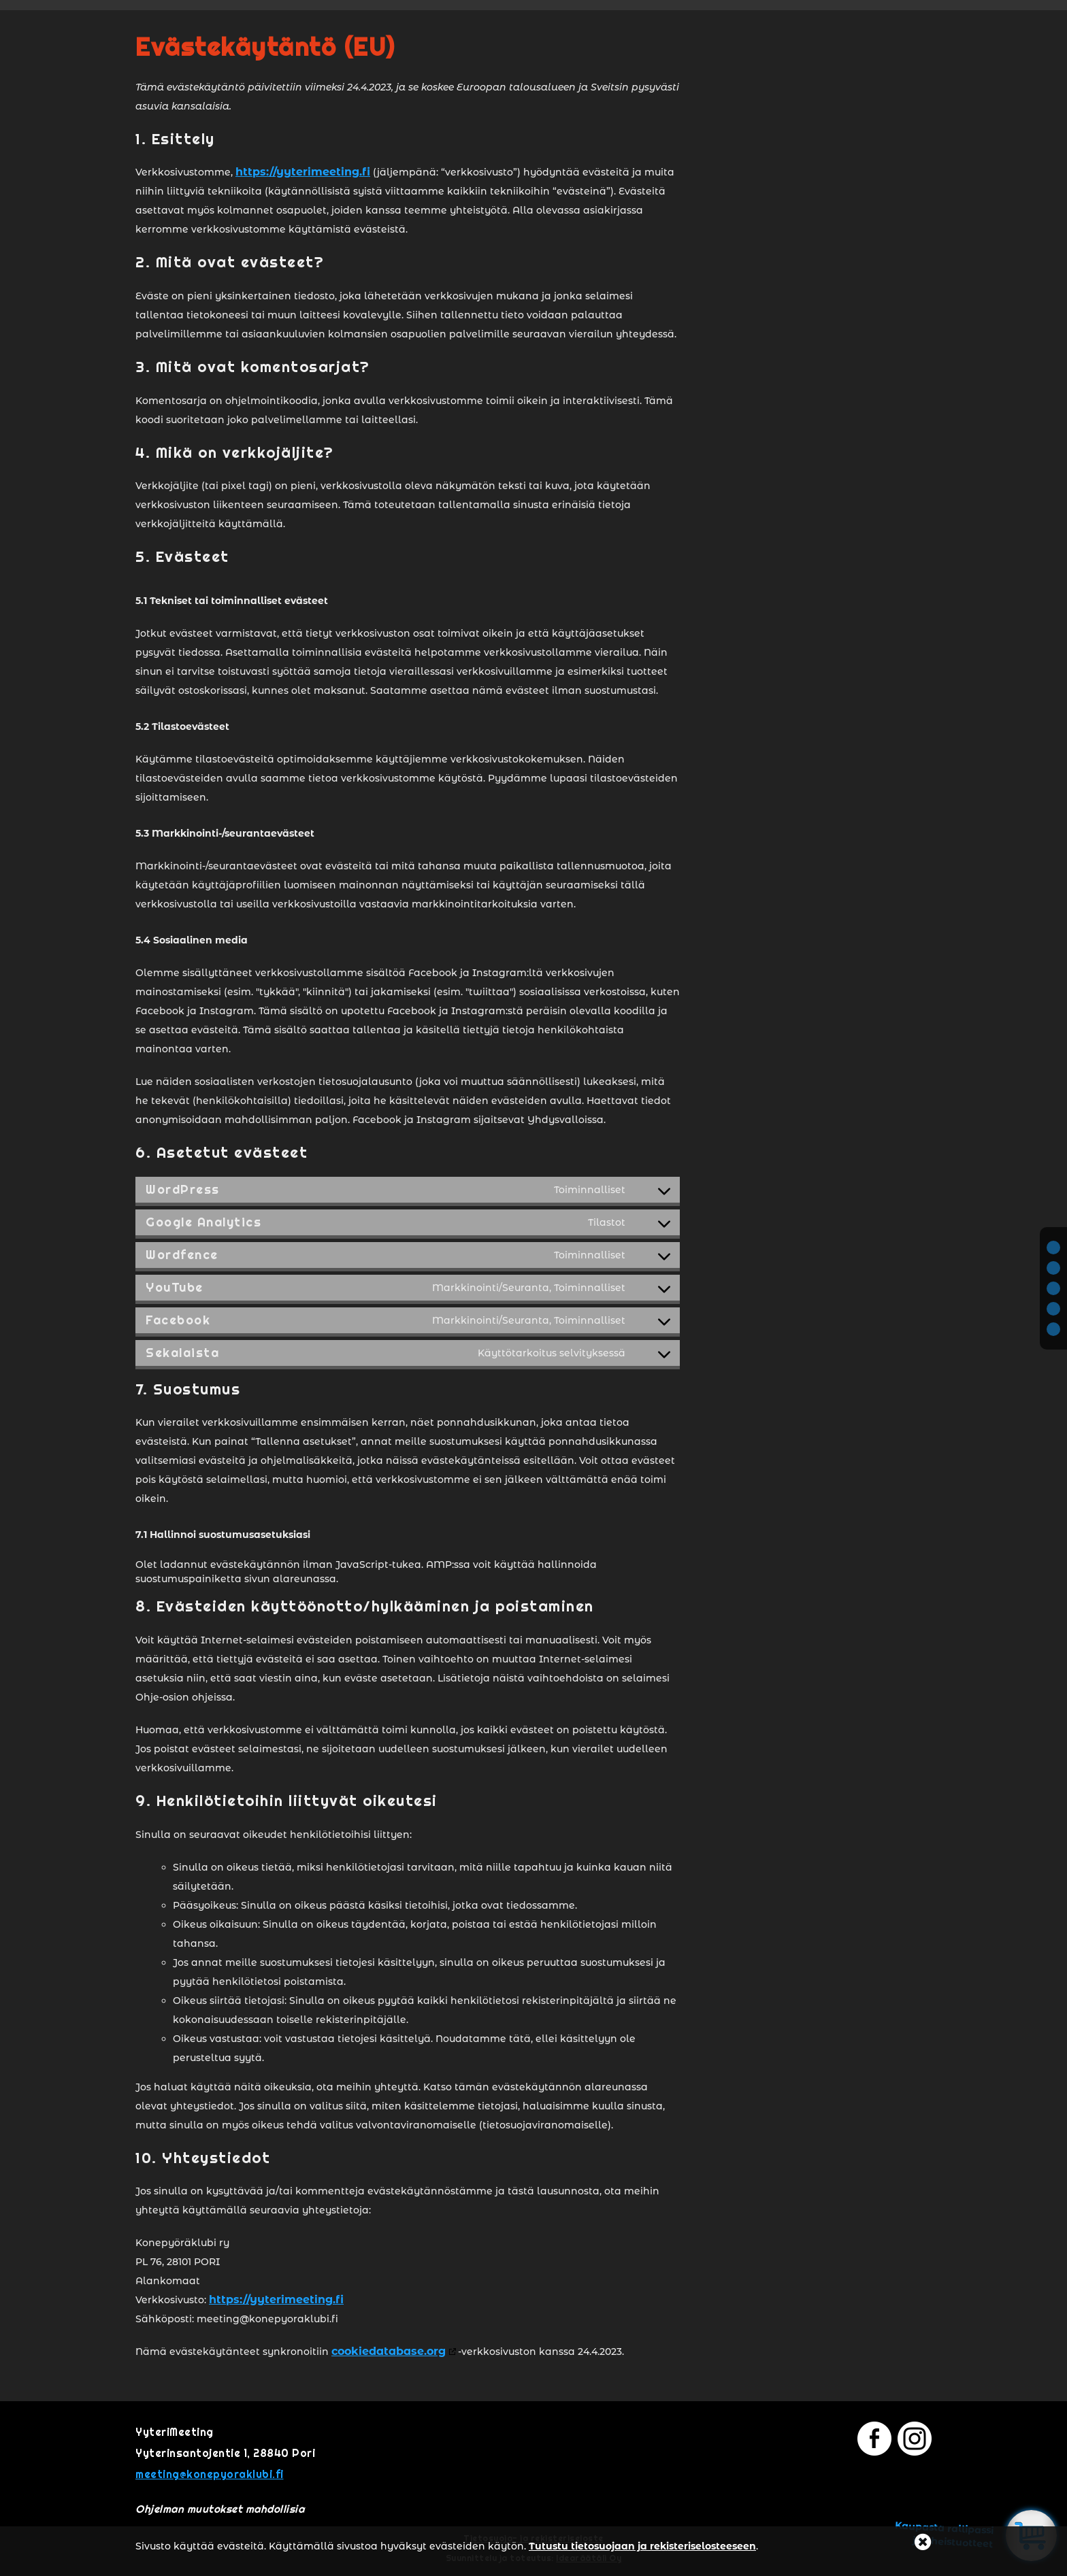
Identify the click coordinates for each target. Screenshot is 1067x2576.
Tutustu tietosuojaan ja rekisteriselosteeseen (642, 2546)
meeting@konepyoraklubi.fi (209, 2474)
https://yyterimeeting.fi (302, 171)
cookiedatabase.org (388, 2351)
